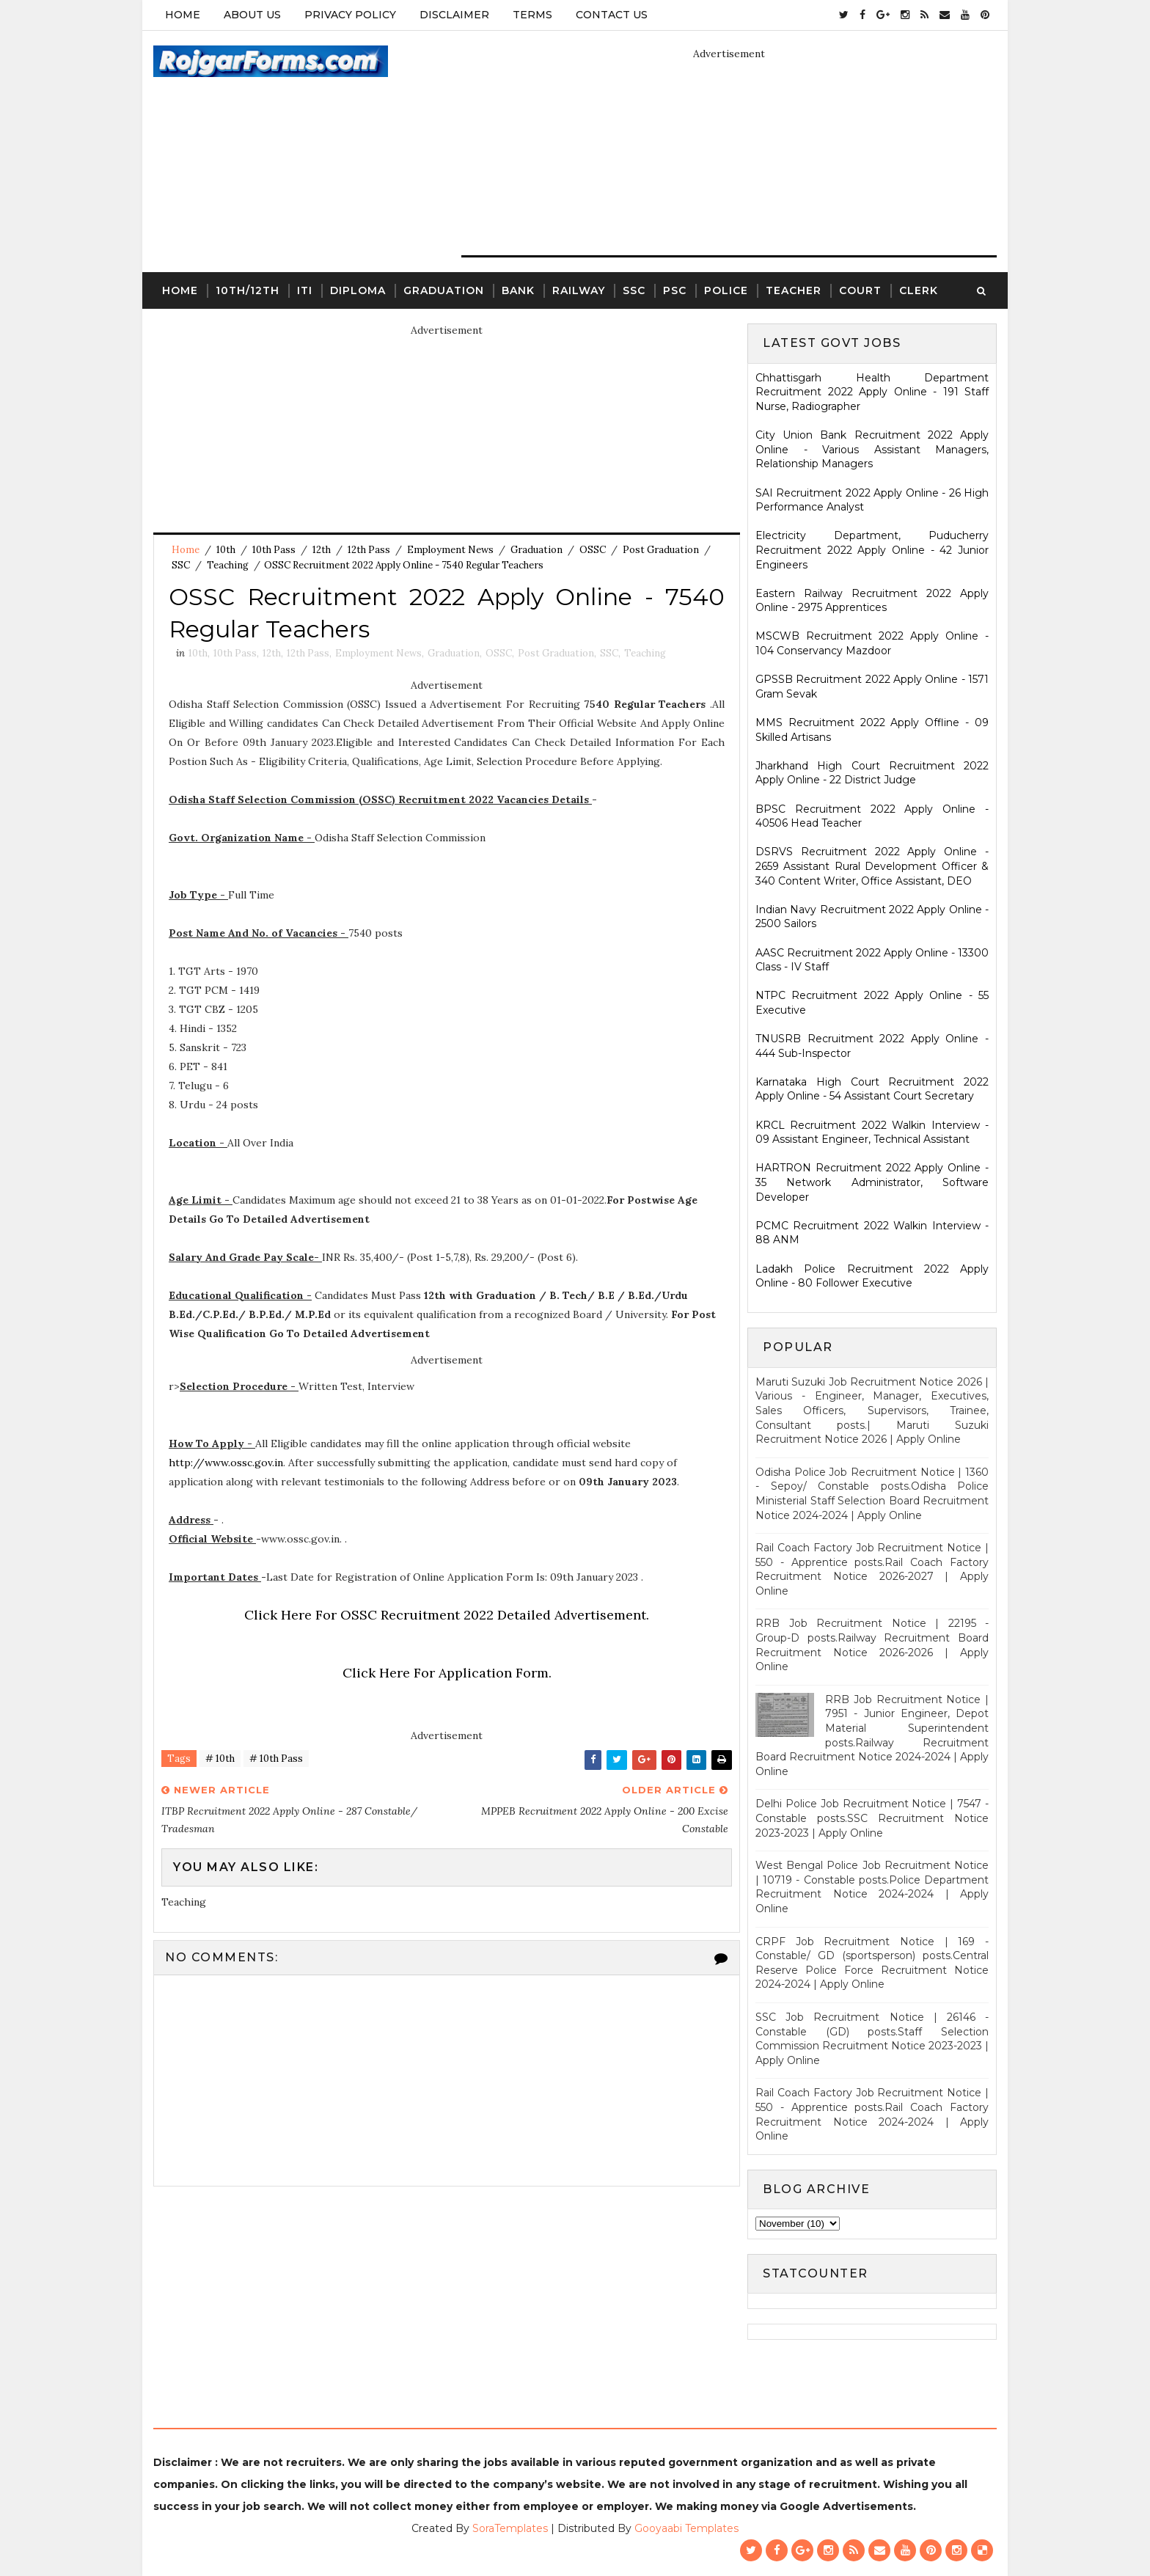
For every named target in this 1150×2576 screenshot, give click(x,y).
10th (225, 550)
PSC (674, 290)
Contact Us (612, 14)
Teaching (228, 565)
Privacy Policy (350, 14)
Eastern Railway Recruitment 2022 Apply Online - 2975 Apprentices (872, 601)
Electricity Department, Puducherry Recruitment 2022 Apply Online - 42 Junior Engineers (872, 550)
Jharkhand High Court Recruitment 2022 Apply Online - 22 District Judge (872, 773)
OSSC (592, 550)
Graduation (443, 290)
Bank (518, 290)
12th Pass (369, 550)
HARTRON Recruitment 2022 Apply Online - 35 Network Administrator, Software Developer (872, 1182)
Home (182, 14)
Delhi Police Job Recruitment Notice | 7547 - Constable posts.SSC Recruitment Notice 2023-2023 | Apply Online (872, 1818)
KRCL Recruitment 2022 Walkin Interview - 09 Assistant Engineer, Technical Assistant (872, 1132)
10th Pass (274, 550)
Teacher (793, 290)
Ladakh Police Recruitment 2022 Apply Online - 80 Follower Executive (872, 1276)
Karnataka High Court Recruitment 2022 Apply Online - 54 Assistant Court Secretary (872, 1089)
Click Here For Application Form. (447, 1672)
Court (860, 290)
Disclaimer (454, 14)
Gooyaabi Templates (686, 2528)
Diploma (358, 290)
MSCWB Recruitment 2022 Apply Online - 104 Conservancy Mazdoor (872, 643)
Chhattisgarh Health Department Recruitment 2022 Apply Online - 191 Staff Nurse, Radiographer (872, 392)
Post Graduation (661, 550)
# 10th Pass (276, 1758)
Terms (532, 14)
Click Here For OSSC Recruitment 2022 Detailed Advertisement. (446, 1614)
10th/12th (247, 290)
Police (726, 290)
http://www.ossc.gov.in (226, 1462)
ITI (304, 290)
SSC (634, 290)
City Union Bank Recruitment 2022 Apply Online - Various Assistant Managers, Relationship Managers (872, 449)
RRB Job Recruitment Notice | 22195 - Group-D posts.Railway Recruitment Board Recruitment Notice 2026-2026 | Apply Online (872, 1645)
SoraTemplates (510, 2528)
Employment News (450, 550)
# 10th (220, 1758)
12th (321, 550)
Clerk (918, 290)
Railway (578, 290)
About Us (252, 14)
